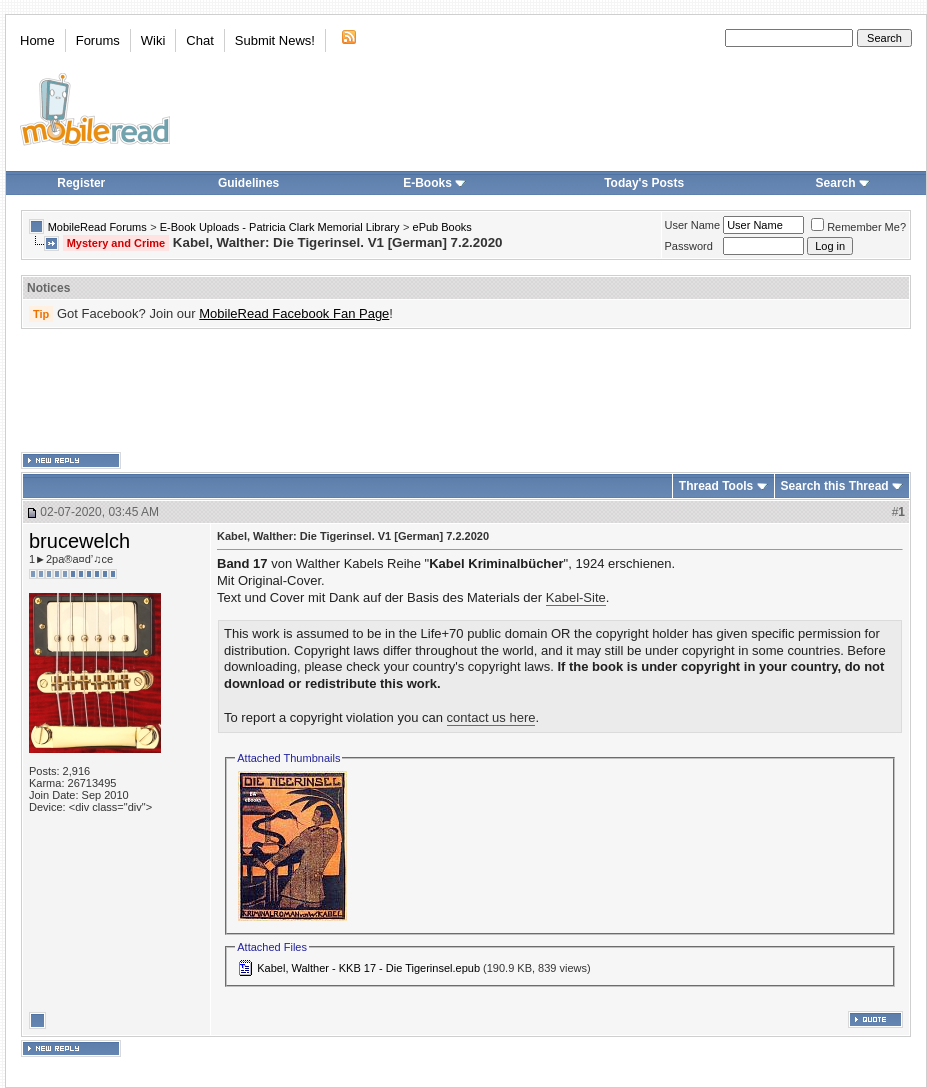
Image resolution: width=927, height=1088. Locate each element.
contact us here (491, 717)
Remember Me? (858, 227)
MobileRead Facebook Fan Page (294, 313)
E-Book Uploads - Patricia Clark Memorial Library (280, 227)
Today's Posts (644, 183)
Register (81, 183)
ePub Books (442, 227)
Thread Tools (716, 486)
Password (689, 246)
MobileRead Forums (97, 227)
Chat (199, 40)
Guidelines (248, 183)
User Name (693, 225)
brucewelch (79, 541)
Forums (98, 40)
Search (843, 183)
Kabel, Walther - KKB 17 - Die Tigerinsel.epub (368, 968)
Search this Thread (835, 486)
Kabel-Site (576, 597)
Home (37, 40)
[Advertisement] (466, 391)
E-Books (434, 183)
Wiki (153, 40)
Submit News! (275, 40)
